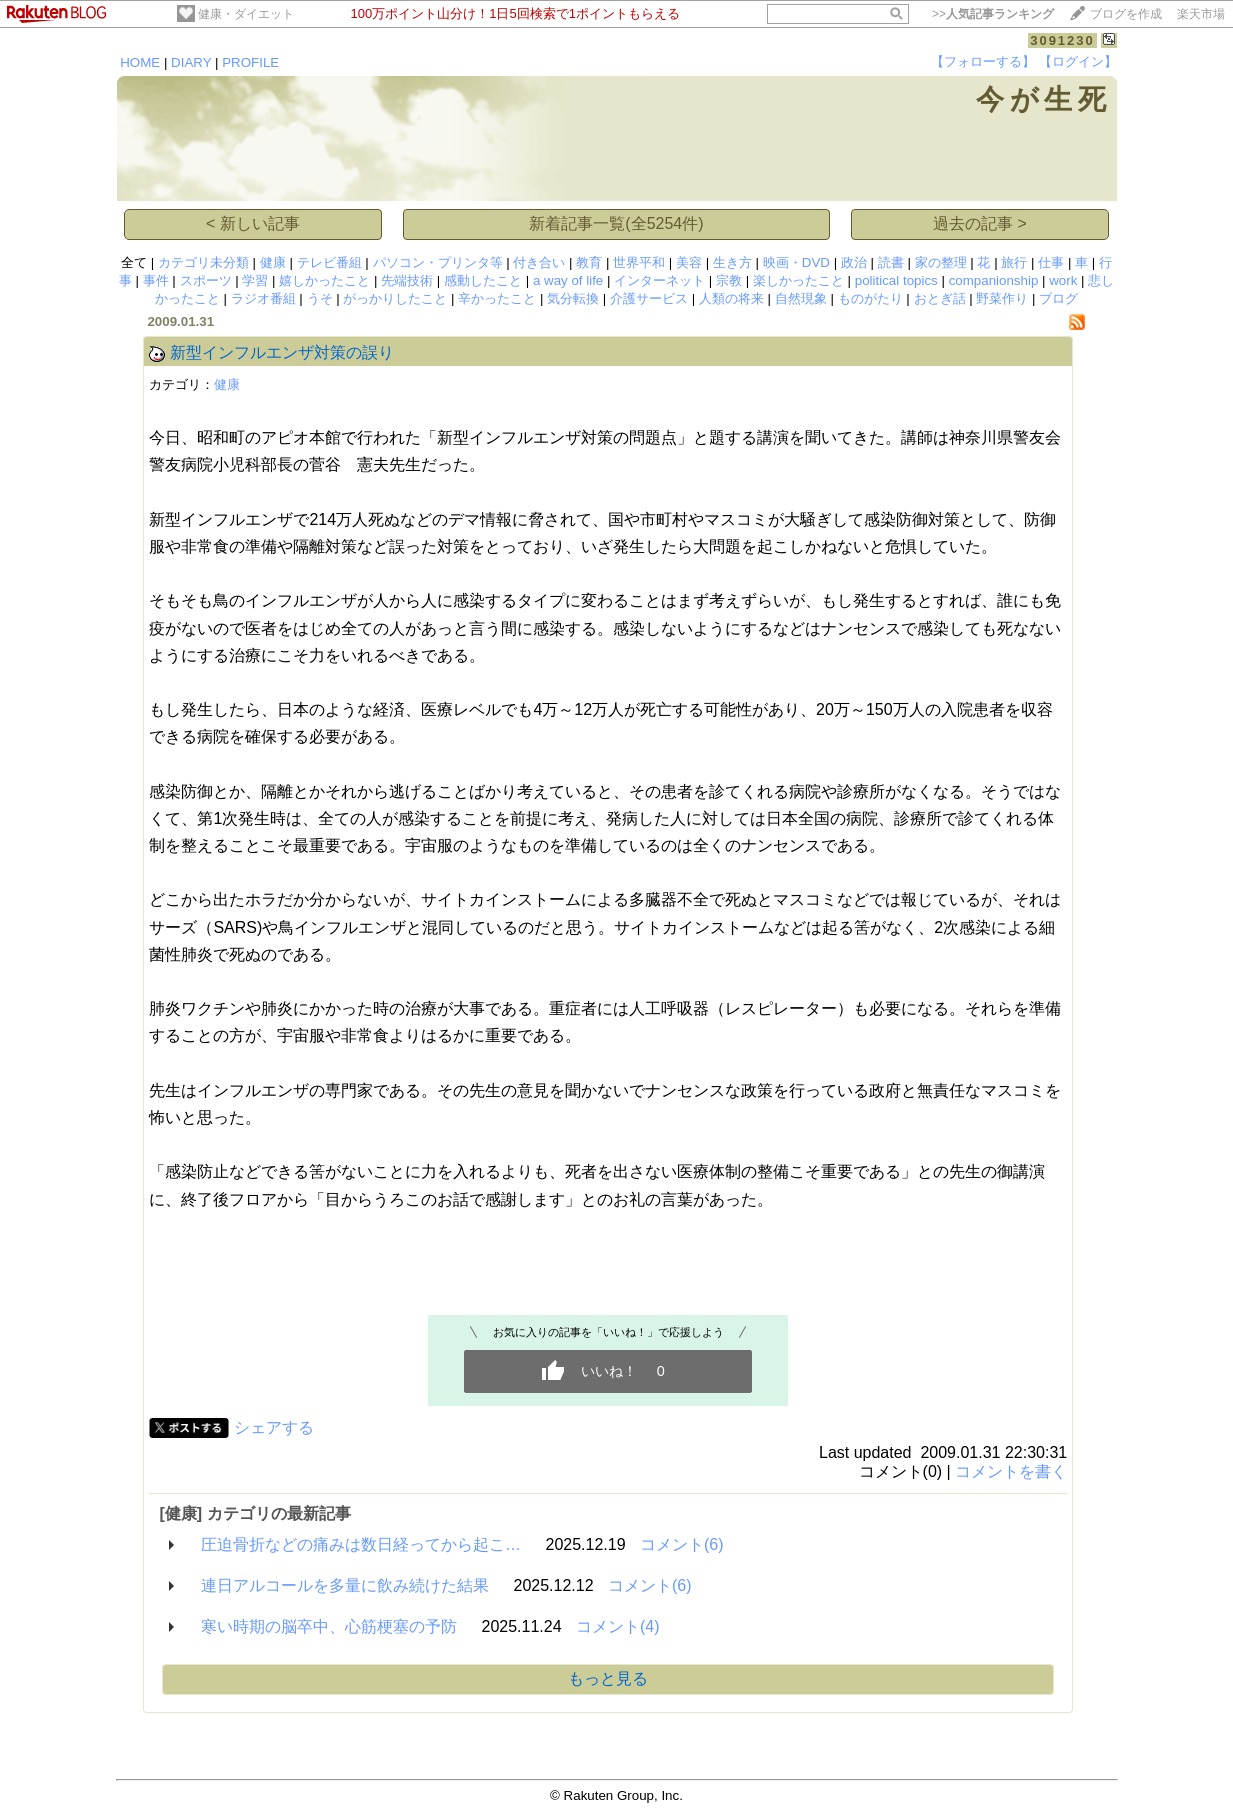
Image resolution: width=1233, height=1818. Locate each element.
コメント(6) (682, 1544)
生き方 (732, 262)
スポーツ (206, 280)
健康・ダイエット (246, 14)
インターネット (659, 280)
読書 (891, 262)
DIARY (191, 62)
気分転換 (573, 298)
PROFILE (250, 62)
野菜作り (1002, 298)
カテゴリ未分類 (203, 262)
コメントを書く (1011, 1471)
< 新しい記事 (253, 223)
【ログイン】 (1078, 61)
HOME (140, 62)
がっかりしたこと (395, 298)
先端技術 (407, 280)
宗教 (729, 280)
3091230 (1062, 40)
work (1063, 280)
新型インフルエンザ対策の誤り (282, 352)
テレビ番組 (329, 262)
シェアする (274, 1427)
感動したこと (483, 280)
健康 (273, 262)
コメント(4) (618, 1626)
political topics (896, 280)
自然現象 (801, 298)
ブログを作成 (1126, 14)
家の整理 (941, 262)
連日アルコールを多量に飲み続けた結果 (345, 1585)
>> (993, 14)
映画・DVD (796, 262)
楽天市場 (1201, 14)
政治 (854, 262)
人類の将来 (731, 298)
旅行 (1014, 262)
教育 (589, 262)
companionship (994, 280)
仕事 (1051, 262)
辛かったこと (497, 298)
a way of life (568, 280)
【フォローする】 (983, 61)
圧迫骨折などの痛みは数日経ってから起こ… (361, 1544)
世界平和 (639, 262)
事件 (156, 280)
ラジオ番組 (263, 298)
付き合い (539, 262)
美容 (689, 262)
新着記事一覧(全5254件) (616, 223)
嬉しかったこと (324, 280)
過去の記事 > (980, 223)
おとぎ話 (940, 298)
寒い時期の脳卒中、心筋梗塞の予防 (329, 1626)
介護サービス (649, 298)
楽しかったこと (798, 280)
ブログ (1058, 298)
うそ (320, 298)
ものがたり (870, 298)
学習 (255, 280)
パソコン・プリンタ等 (438, 262)
